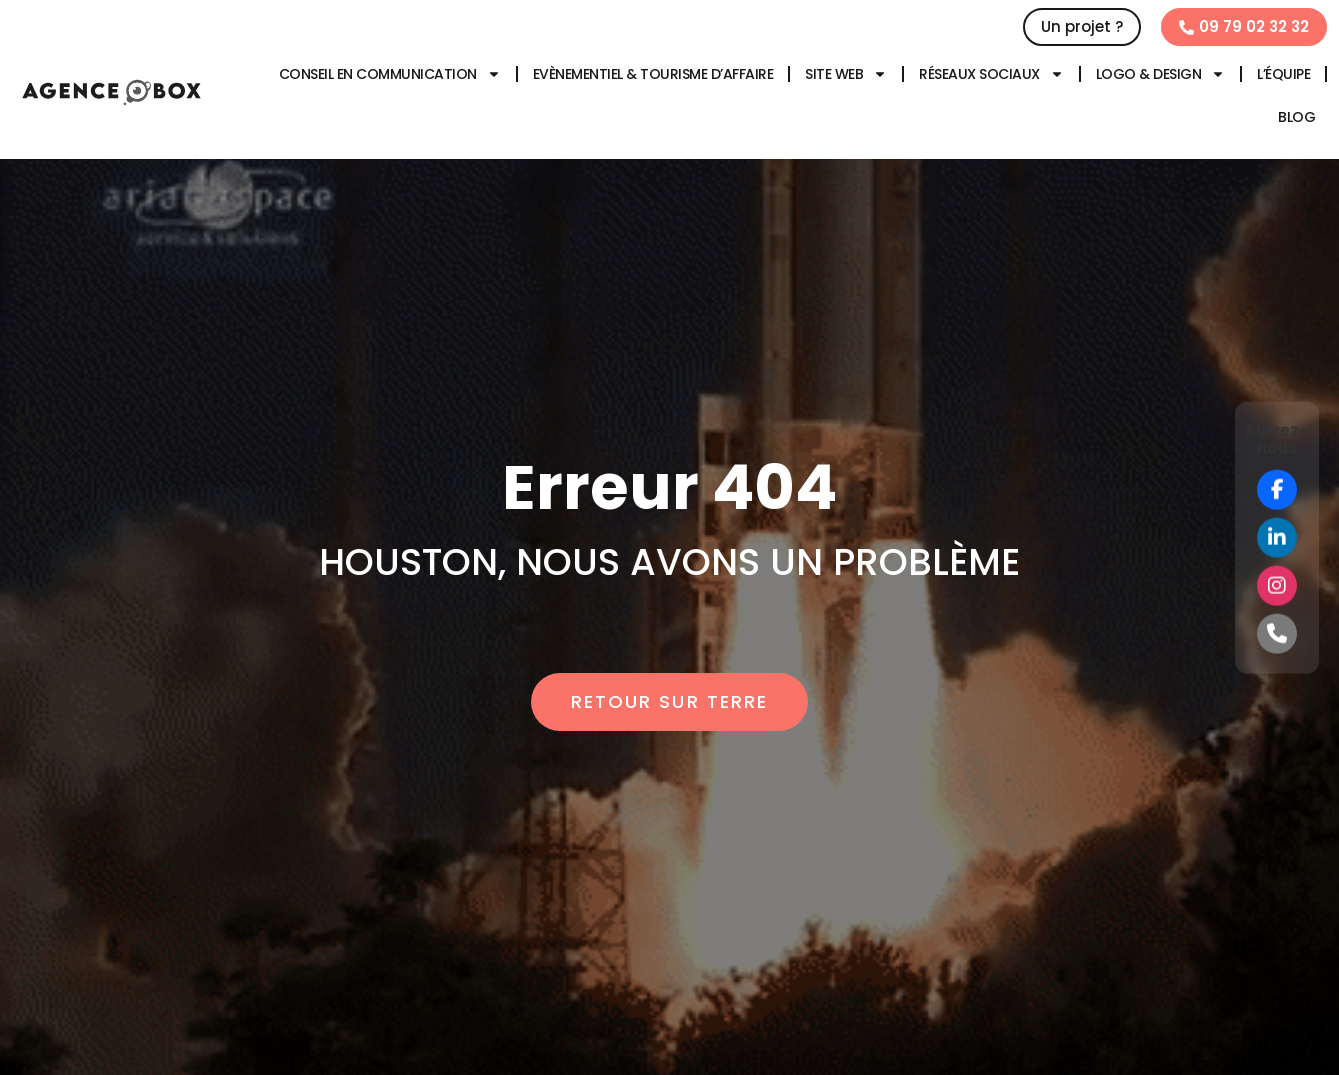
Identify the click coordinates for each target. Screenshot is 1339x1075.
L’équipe (1283, 74)
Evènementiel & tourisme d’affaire (653, 74)
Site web (846, 74)
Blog (1296, 117)
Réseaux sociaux (991, 74)
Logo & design (1161, 74)
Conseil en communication (390, 74)
